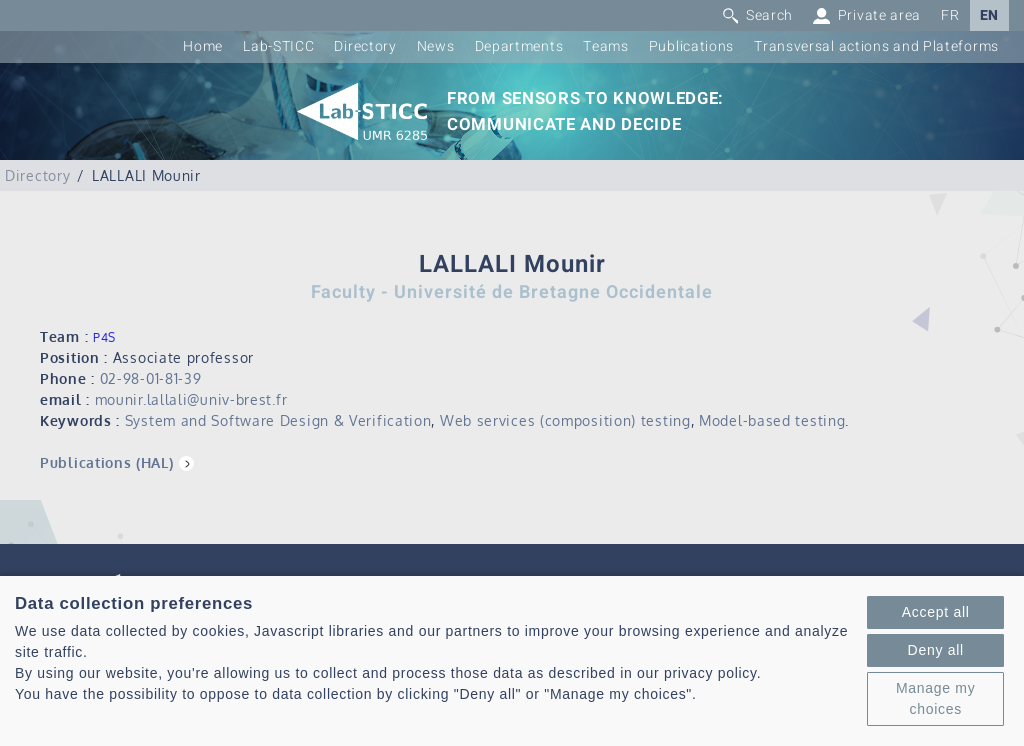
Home (203, 46)
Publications (691, 46)
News (436, 46)
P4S (104, 337)
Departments (519, 46)
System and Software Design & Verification (278, 420)
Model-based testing (772, 420)
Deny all (936, 650)
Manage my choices (935, 698)
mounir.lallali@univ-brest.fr (191, 399)
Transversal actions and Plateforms (876, 46)
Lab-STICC (278, 46)
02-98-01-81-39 (151, 378)
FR (950, 15)
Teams (606, 46)
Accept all (936, 612)
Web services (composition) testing (565, 420)
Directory (365, 46)
